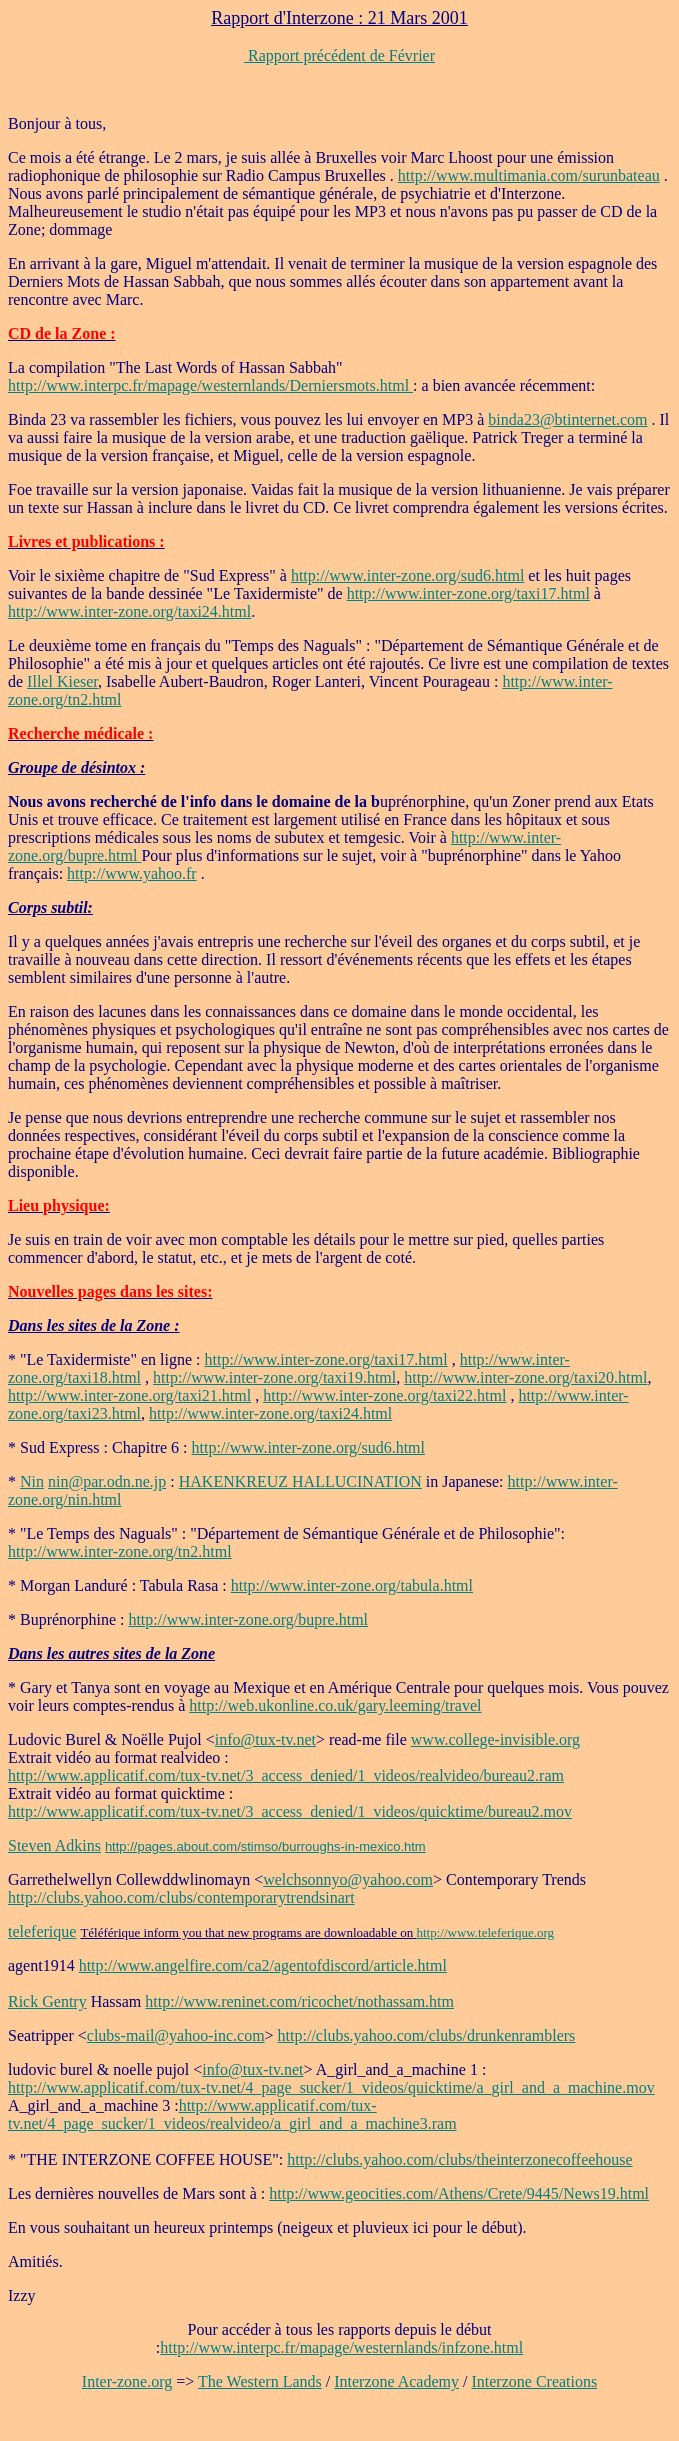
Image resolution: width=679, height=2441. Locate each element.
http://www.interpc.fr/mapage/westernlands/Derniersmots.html (210, 385)
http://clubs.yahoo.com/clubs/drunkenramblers (427, 2035)
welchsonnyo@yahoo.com (348, 1879)
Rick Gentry (47, 2001)
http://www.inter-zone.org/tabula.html (352, 1585)
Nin (32, 1481)
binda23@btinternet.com (567, 419)
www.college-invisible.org (495, 1739)
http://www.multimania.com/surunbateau (529, 175)
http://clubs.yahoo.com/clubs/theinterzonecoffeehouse (459, 2159)
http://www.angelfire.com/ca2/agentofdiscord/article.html (263, 1965)
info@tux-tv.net (265, 1739)
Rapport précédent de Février (339, 55)
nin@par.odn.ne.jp (107, 1481)
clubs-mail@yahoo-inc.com (176, 2035)
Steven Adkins (54, 1845)
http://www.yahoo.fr (132, 873)
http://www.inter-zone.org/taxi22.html (384, 1395)
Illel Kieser (62, 681)
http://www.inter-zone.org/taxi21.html (129, 1395)
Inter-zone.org (127, 2381)
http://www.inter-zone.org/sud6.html (407, 575)
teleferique (42, 1931)
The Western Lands (260, 2381)
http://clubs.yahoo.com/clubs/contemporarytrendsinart (181, 1897)
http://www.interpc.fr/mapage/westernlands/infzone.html (341, 2347)
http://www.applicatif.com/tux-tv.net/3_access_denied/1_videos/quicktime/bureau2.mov (290, 1811)
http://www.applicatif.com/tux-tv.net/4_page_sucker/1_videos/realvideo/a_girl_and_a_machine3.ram (232, 2114)
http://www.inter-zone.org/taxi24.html (129, 611)
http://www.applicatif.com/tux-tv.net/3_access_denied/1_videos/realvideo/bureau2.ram (286, 1775)
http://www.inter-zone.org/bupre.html (248, 1619)
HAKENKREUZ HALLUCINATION (300, 1481)
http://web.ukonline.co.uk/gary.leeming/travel (335, 1705)
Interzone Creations (534, 2381)
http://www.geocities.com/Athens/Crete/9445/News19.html (459, 2193)
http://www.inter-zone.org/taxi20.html (525, 1377)
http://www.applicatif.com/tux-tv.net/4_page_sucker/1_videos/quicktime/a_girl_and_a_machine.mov (331, 2087)
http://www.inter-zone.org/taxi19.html (274, 1377)
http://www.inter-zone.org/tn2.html (120, 1551)
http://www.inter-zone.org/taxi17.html (468, 593)
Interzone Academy (396, 2381)
